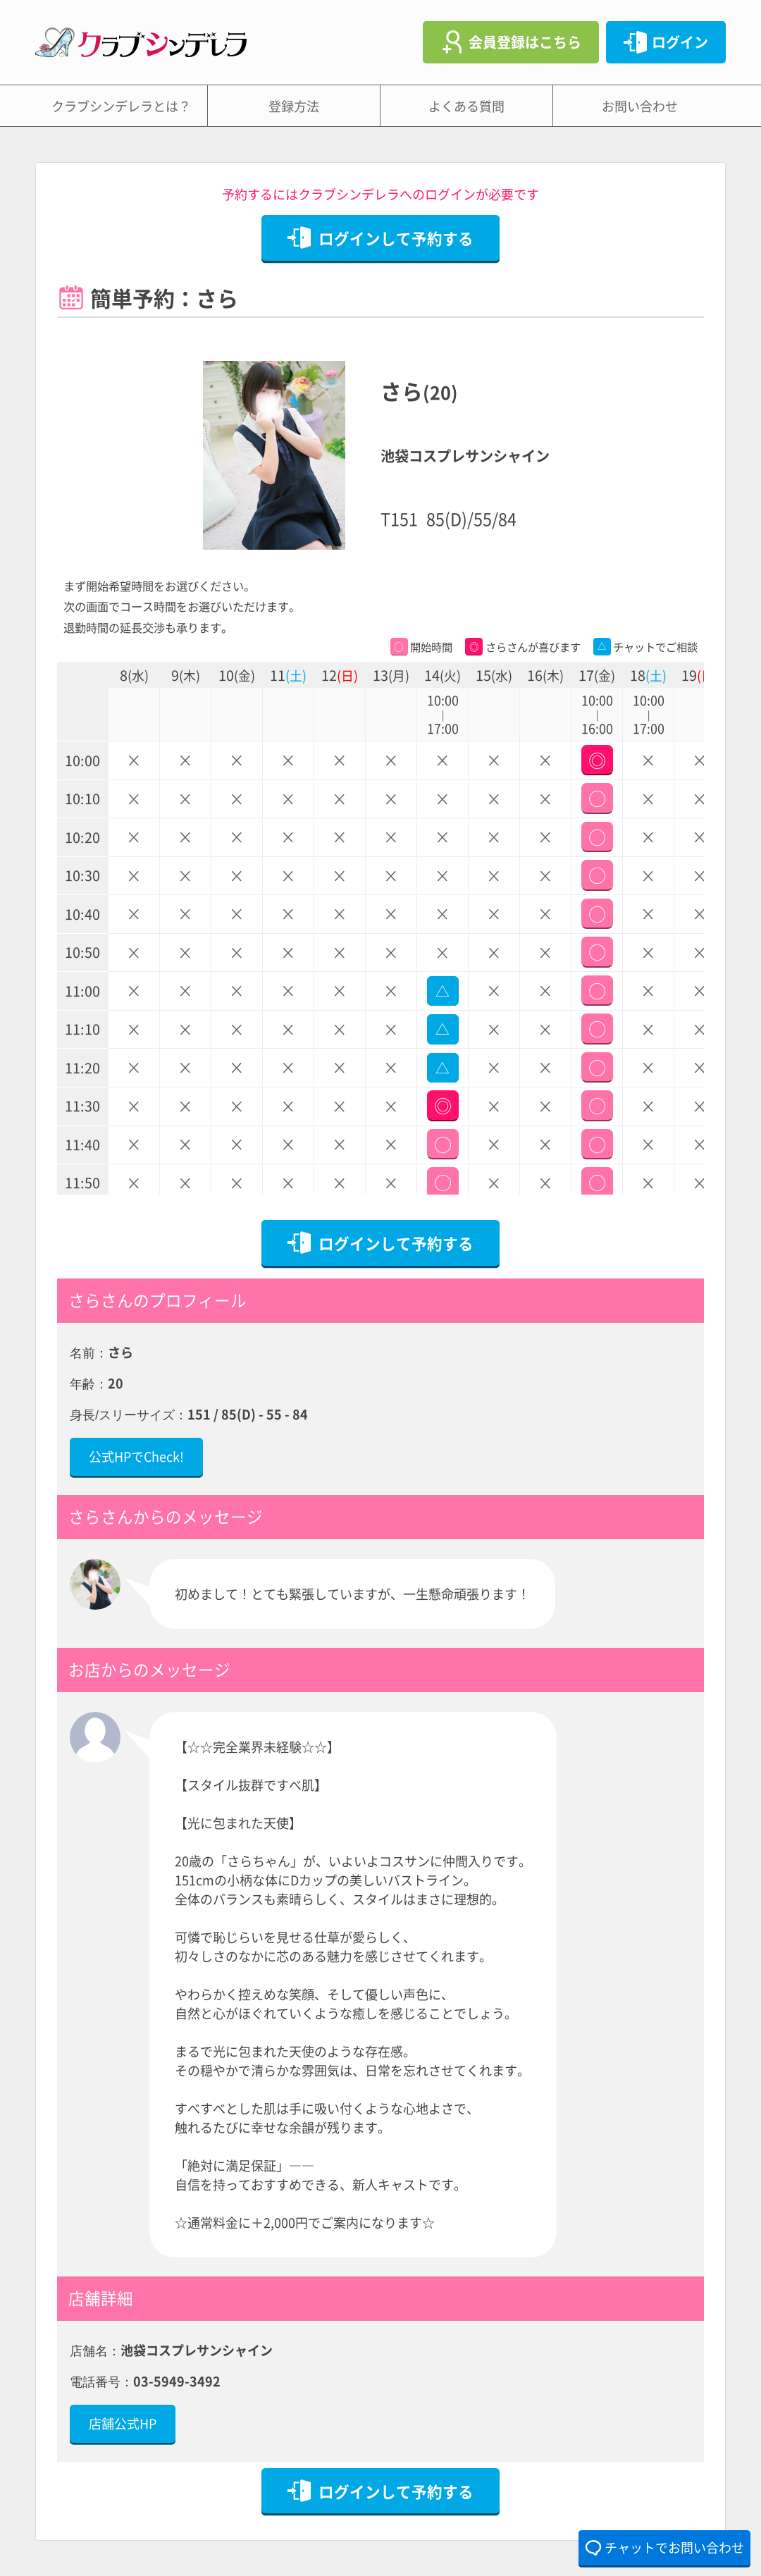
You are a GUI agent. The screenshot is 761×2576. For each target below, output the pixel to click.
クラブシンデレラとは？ (121, 106)
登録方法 (293, 106)
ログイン (680, 42)
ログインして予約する (396, 238)
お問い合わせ (640, 106)
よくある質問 (466, 106)
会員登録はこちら (525, 42)
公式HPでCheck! (136, 1456)
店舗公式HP (122, 2423)
